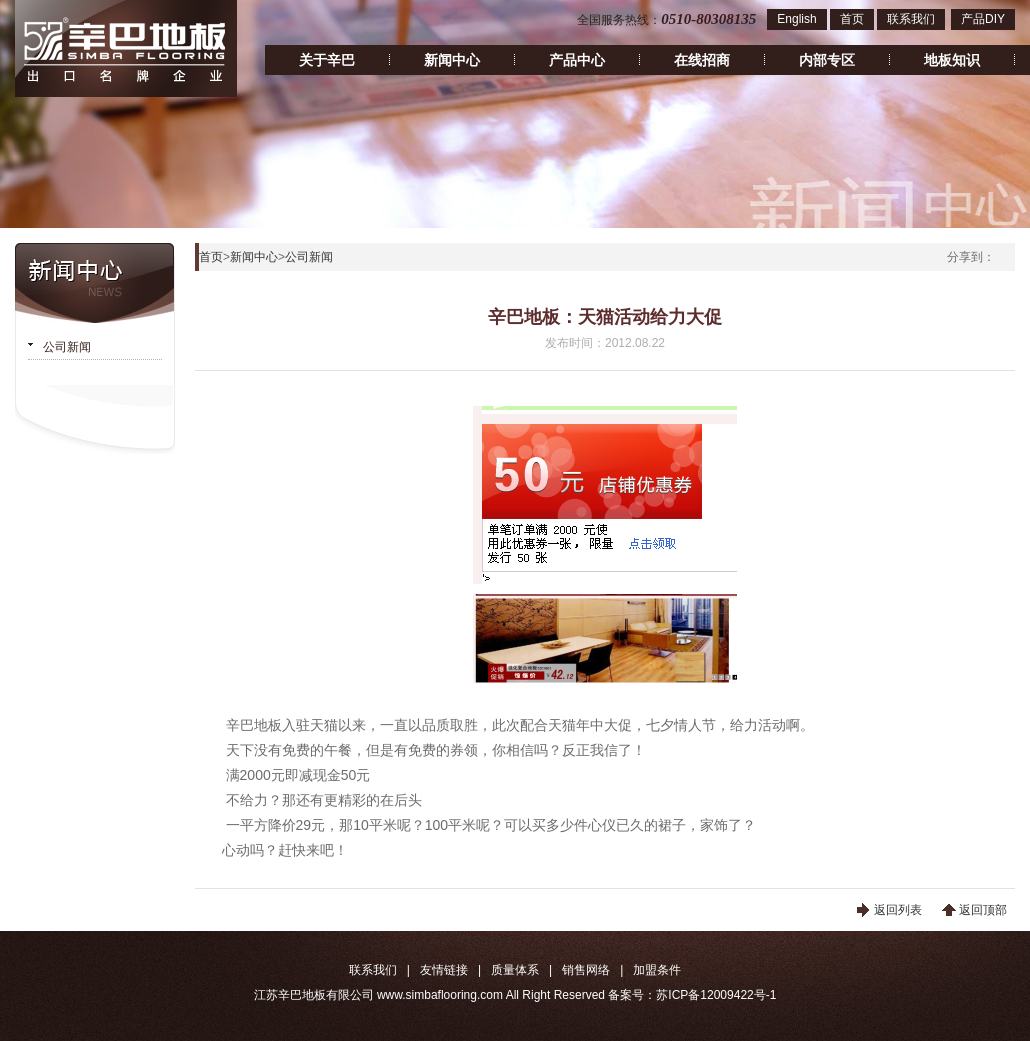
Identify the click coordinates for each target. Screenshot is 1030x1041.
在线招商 (702, 60)
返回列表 (898, 910)
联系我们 (911, 19)
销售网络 (586, 970)
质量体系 (515, 970)
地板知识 (952, 60)
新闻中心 (452, 60)
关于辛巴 (327, 60)
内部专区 (827, 60)
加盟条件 (657, 970)
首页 (852, 19)
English (796, 19)
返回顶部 (983, 910)
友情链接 (444, 970)
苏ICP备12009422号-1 (716, 995)
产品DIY (983, 19)
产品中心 (577, 60)
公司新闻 (67, 347)
